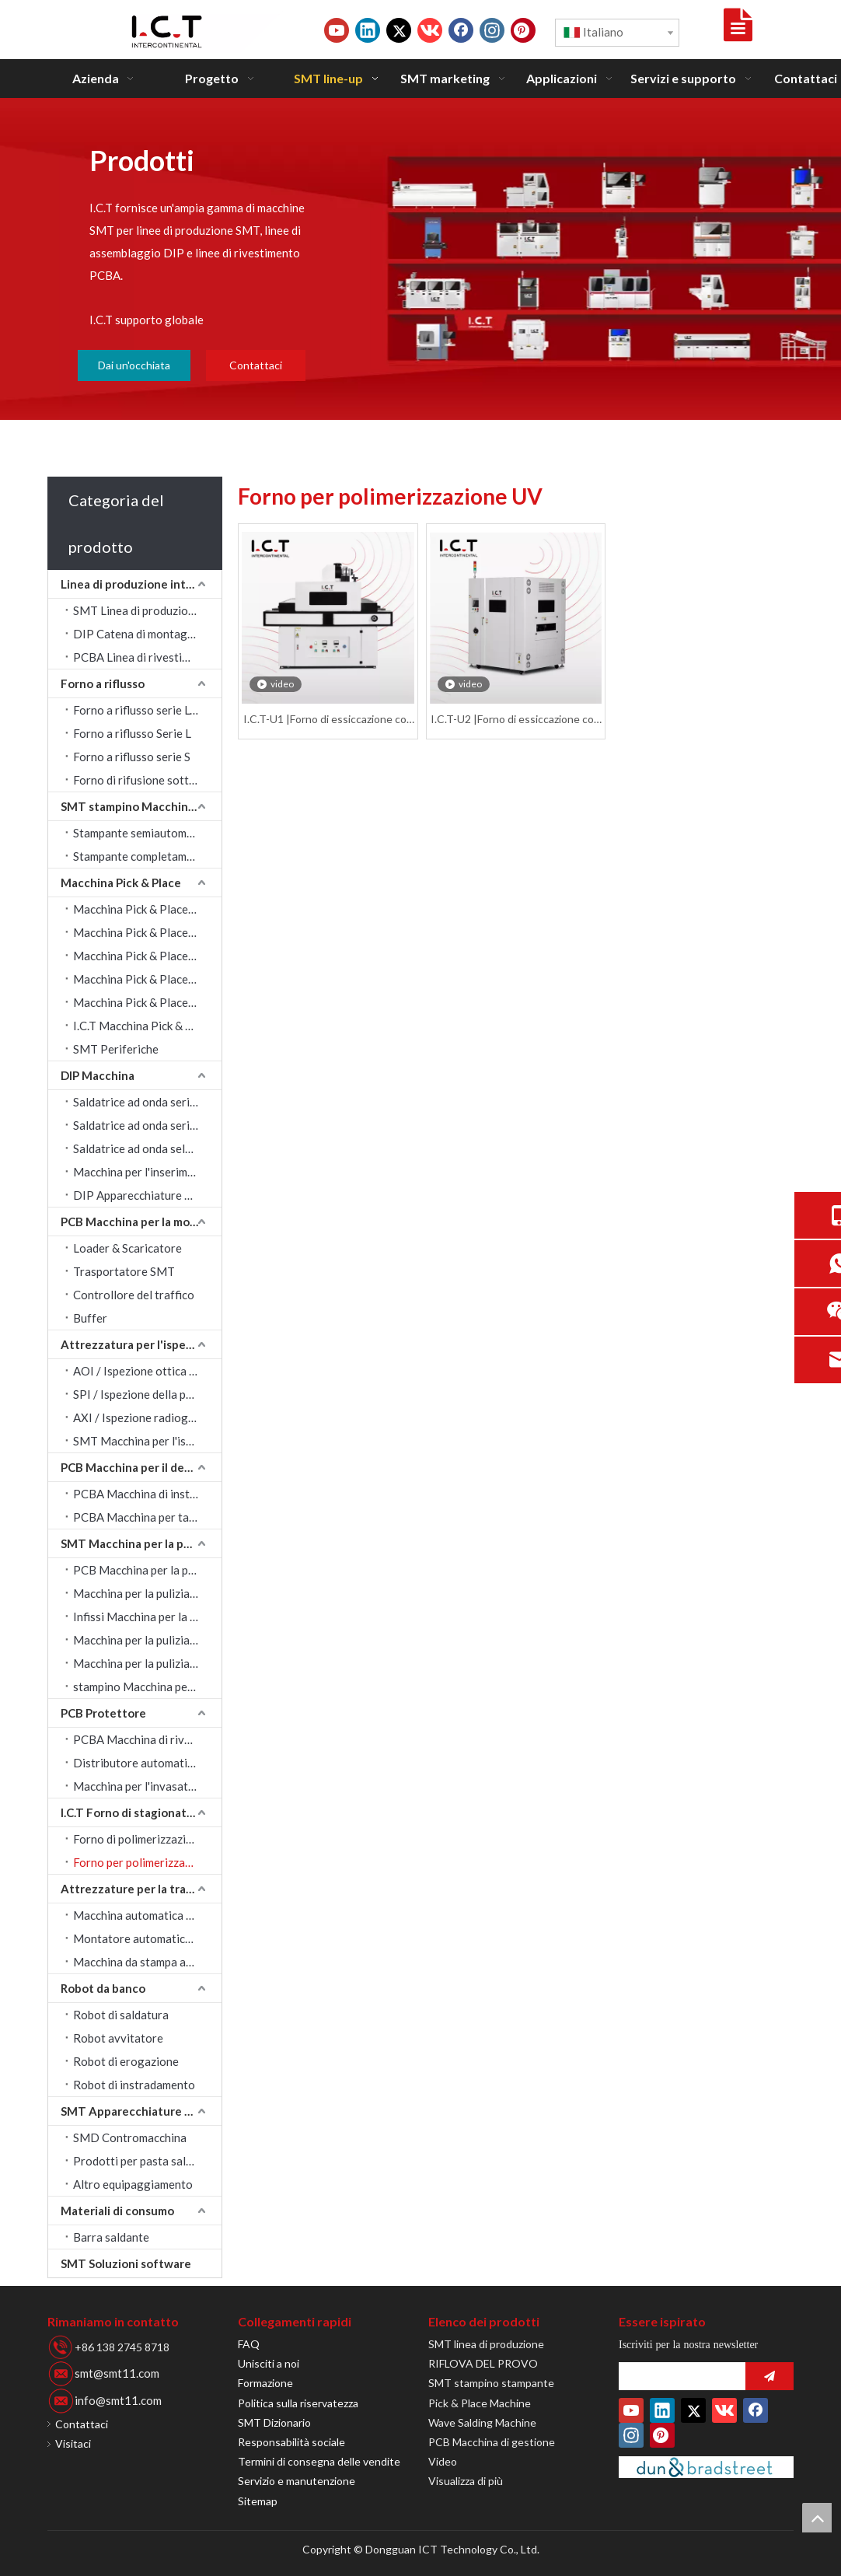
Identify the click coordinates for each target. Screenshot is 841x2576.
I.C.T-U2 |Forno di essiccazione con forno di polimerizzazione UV (515, 719)
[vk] (429, 30)
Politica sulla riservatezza (298, 2403)
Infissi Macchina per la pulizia (147, 1617)
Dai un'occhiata (134, 365)
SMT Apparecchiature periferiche (141, 2111)
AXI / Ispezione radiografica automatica (147, 1417)
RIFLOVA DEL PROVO (483, 2363)
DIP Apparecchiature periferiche (147, 1195)
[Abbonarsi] (769, 2376)
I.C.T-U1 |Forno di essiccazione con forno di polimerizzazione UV (328, 719)
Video (442, 2461)
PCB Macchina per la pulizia (144, 1570)
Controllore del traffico (133, 1295)
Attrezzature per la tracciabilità (141, 1889)
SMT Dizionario (274, 2422)
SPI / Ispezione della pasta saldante (147, 1394)
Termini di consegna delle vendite (319, 2461)
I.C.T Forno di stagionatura (132, 1812)
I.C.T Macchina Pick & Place (143, 1026)
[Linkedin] (367, 30)
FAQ (249, 2344)
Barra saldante (111, 2237)
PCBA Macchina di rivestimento (147, 1739)
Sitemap (257, 2501)
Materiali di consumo (117, 2211)
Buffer (90, 1318)
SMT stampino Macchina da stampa (141, 806)
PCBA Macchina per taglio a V (147, 1517)
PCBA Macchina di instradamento (147, 1494)
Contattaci (255, 365)
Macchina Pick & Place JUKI (144, 932)
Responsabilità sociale (291, 2441)
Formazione (265, 2382)
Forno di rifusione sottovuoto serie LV (147, 780)
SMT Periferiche (116, 1049)
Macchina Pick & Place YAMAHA (147, 956)
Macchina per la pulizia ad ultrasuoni (147, 1593)
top (817, 2517)
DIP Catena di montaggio (138, 634)
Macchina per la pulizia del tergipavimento (147, 1663)
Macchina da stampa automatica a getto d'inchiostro (147, 1962)
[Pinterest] (523, 30)
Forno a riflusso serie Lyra (140, 710)
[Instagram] (492, 30)
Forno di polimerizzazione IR (146, 1839)
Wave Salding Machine (482, 2422)
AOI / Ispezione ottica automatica (147, 1371)
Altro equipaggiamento (133, 2184)
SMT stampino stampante (491, 2382)
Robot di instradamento (134, 2085)
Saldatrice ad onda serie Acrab (147, 1102)
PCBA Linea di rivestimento (144, 657)
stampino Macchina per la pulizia (147, 1686)
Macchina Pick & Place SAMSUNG (147, 909)
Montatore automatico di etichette (147, 1938)
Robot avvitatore (118, 2038)
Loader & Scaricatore (127, 1248)
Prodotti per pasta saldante (144, 2161)
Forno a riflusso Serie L (132, 733)
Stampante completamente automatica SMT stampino (147, 856)
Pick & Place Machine (479, 2403)
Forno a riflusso (103, 683)
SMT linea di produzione (486, 2344)
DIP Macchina (97, 1075)
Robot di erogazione (126, 2061)
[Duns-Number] (706, 2467)
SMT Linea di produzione (137, 610)
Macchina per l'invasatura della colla (147, 1786)
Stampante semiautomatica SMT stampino (147, 833)
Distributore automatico (136, 1763)
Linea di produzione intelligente (141, 584)
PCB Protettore (103, 1713)
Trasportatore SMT (124, 1271)
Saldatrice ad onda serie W (141, 1125)
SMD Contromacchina (130, 2137)
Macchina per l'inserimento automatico (147, 1172)
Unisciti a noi (268, 2363)
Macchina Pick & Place (121, 883)
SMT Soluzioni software (126, 2263)
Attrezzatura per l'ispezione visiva (141, 1344)
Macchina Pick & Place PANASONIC (147, 979)
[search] (678, 2376)
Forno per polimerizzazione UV (147, 1862)
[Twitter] (398, 30)
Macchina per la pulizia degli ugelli (147, 1640)
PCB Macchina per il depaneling (141, 1467)
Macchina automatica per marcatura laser (147, 1915)
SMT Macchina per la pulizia (136, 1543)
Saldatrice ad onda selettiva (144, 1148)
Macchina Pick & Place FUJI (143, 1002)
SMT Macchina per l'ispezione (147, 1441)
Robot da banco (103, 1988)
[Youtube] (336, 30)
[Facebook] (460, 30)
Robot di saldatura (121, 2015)
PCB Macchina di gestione (491, 2441)
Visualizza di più (465, 2480)
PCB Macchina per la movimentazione (141, 1222)
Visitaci (73, 2443)
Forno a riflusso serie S (131, 757)
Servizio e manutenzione (296, 2480)
